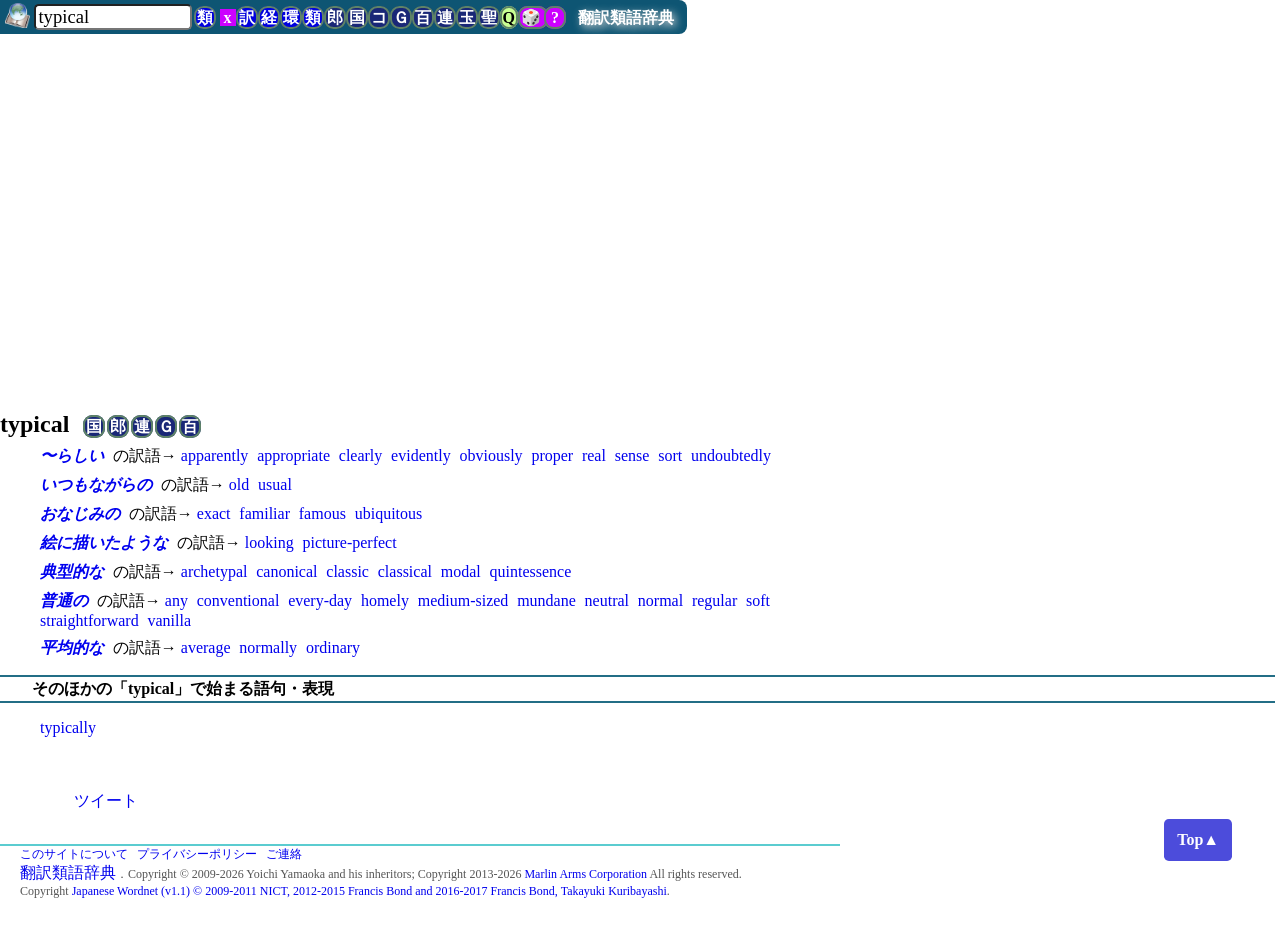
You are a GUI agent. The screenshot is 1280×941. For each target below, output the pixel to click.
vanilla (169, 620)
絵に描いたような (104, 542)
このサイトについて (74, 854)
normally (268, 647)
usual (275, 484)
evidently (421, 455)
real (594, 455)
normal (660, 600)
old (239, 484)
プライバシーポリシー (197, 854)
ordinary (333, 647)
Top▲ (1198, 839)
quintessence (531, 571)
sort (670, 455)
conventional (238, 600)
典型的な (72, 571)
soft (758, 600)
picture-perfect (349, 542)
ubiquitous (389, 513)
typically (68, 727)
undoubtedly (731, 455)
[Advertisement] (640, 214)
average (206, 647)
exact (214, 513)
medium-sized (463, 600)
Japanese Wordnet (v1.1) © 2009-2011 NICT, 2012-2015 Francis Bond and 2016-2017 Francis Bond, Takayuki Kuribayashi (369, 891)
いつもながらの (96, 484)
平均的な (72, 647)
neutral (607, 600)
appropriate (293, 455)
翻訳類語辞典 (626, 17)
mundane (546, 600)
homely (385, 600)
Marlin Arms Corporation (585, 874)
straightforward (89, 620)
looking (269, 542)
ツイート (106, 800)
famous (322, 513)
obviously (490, 455)
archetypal (214, 571)
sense (632, 455)
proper (552, 455)
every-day (320, 600)
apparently (215, 455)
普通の (64, 600)
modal (461, 571)
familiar (264, 513)
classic (347, 571)
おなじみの (80, 513)
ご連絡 (284, 854)
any (176, 600)
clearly (361, 455)
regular (714, 600)
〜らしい (72, 455)
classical (405, 571)
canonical (286, 571)
